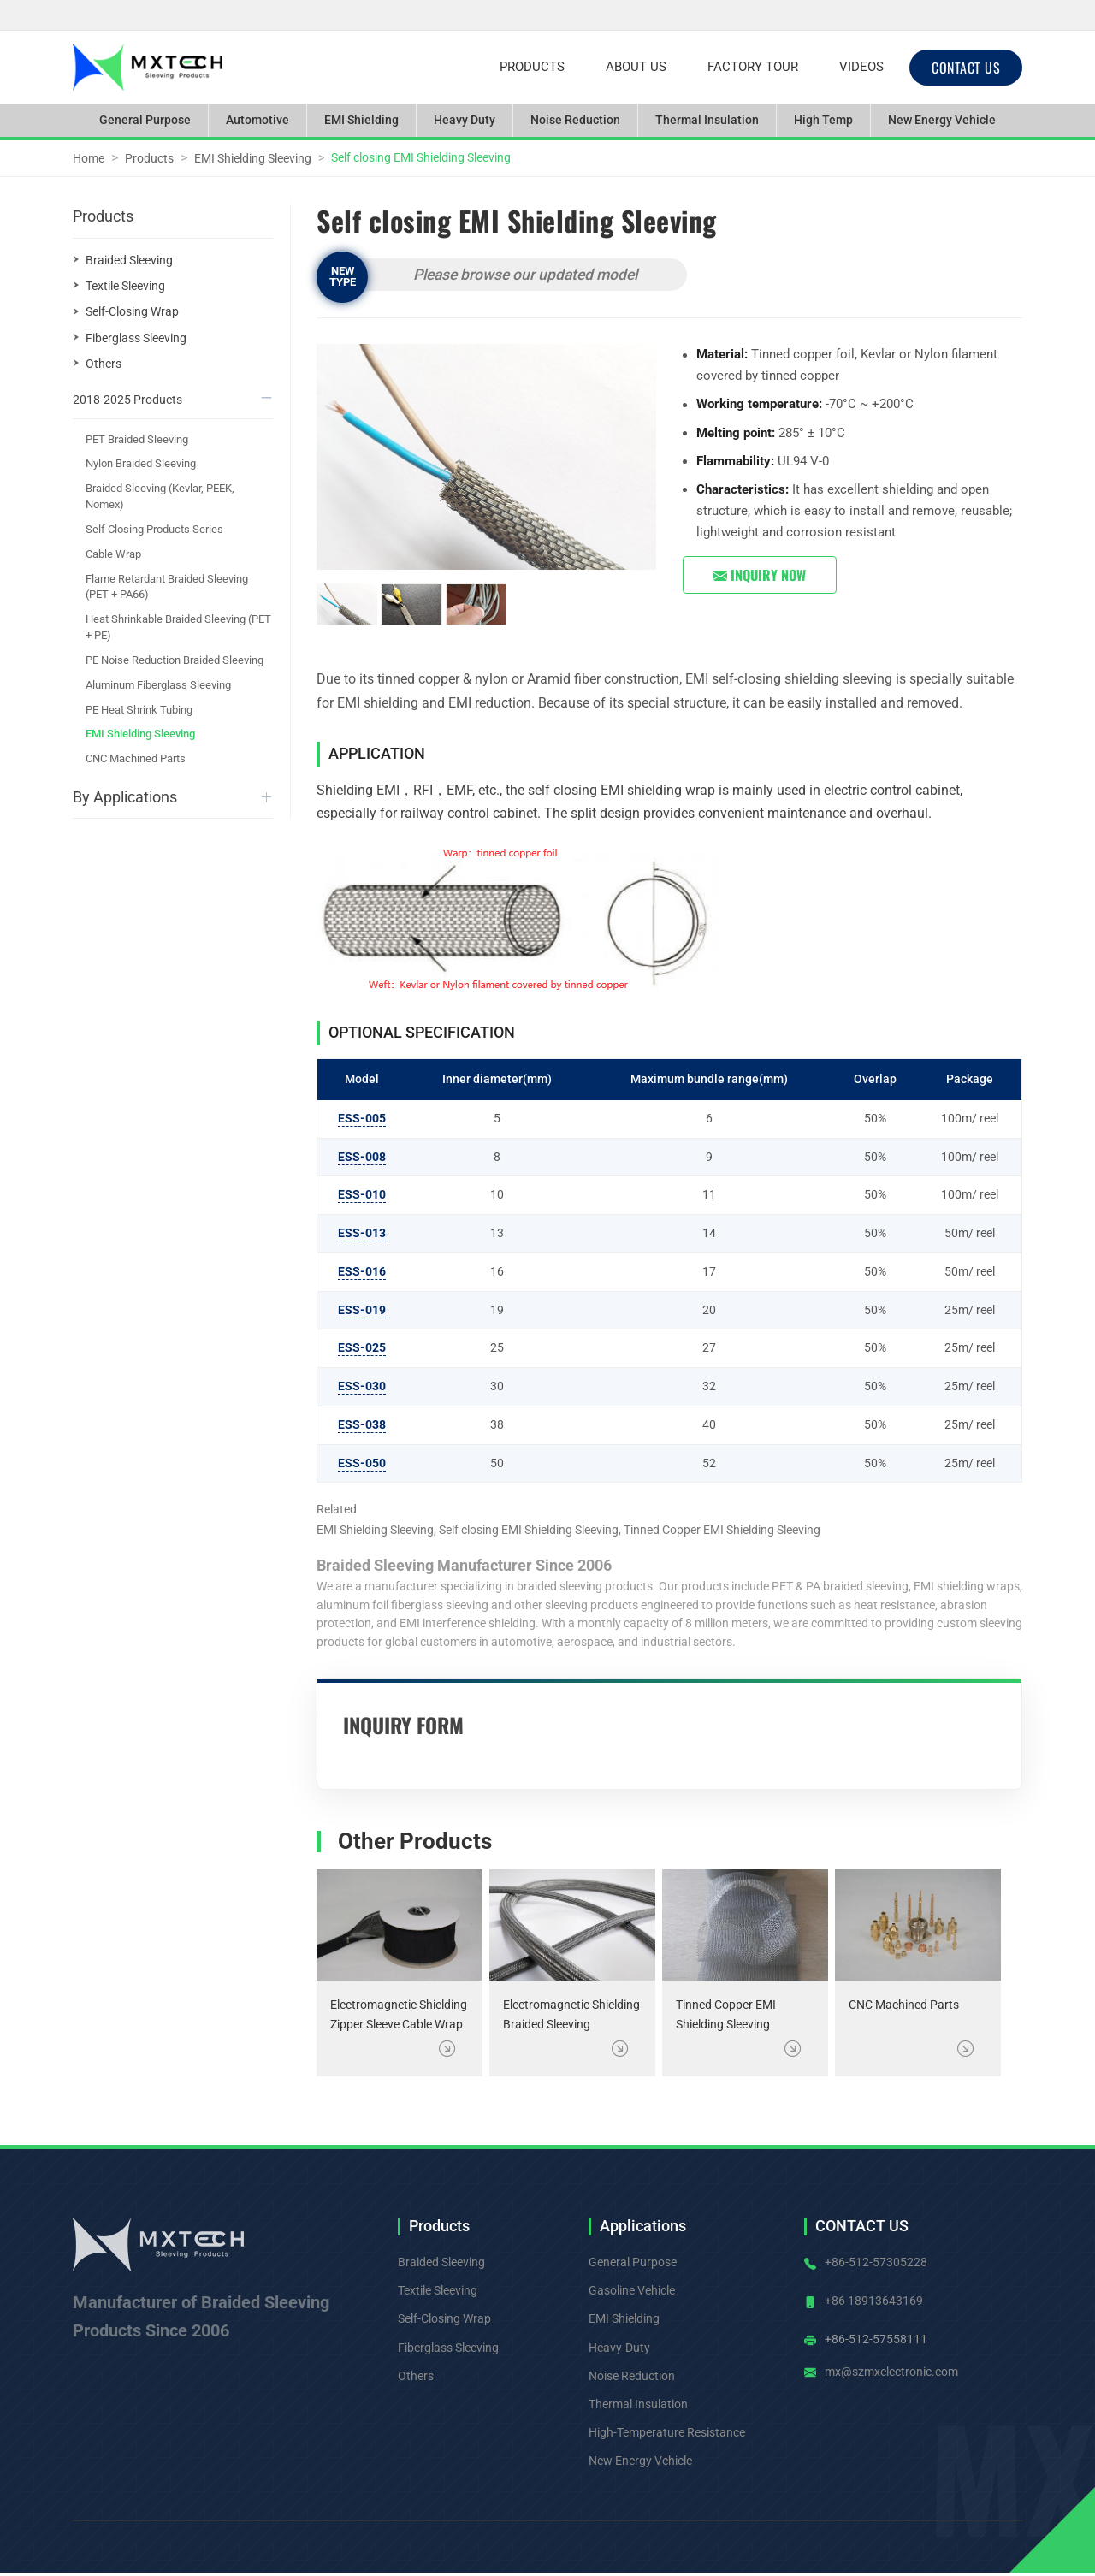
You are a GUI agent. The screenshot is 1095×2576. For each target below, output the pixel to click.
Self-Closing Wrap (132, 311)
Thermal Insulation (707, 120)
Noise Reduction (575, 120)
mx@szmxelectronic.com (891, 2371)
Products (532, 66)
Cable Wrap (113, 554)
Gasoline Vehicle (632, 2290)
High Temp (823, 120)
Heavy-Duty (619, 2347)
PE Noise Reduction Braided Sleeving (174, 660)
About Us (636, 66)
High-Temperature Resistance (667, 2432)
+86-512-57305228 (876, 2262)
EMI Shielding (361, 120)
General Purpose (145, 120)
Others (103, 363)
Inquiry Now (759, 575)
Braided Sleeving (129, 260)
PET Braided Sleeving (137, 439)
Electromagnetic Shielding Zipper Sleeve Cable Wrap (398, 2015)
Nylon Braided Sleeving (141, 463)
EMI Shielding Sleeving (252, 158)
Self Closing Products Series (154, 529)
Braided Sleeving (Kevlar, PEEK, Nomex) (160, 496)
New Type (342, 276)
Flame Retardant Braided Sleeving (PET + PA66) (167, 586)
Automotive (257, 120)
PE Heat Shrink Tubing (139, 709)
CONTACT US (966, 67)
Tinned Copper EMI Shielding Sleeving (726, 2015)
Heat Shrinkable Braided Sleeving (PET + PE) (178, 627)
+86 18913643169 (874, 2300)
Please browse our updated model (525, 274)
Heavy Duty (464, 120)
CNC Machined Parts (904, 2005)
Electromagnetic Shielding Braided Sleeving (571, 2015)
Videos (861, 66)
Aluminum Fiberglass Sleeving (158, 684)
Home (88, 158)
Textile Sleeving (125, 286)
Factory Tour (752, 66)
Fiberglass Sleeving (136, 338)
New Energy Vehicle (942, 120)
